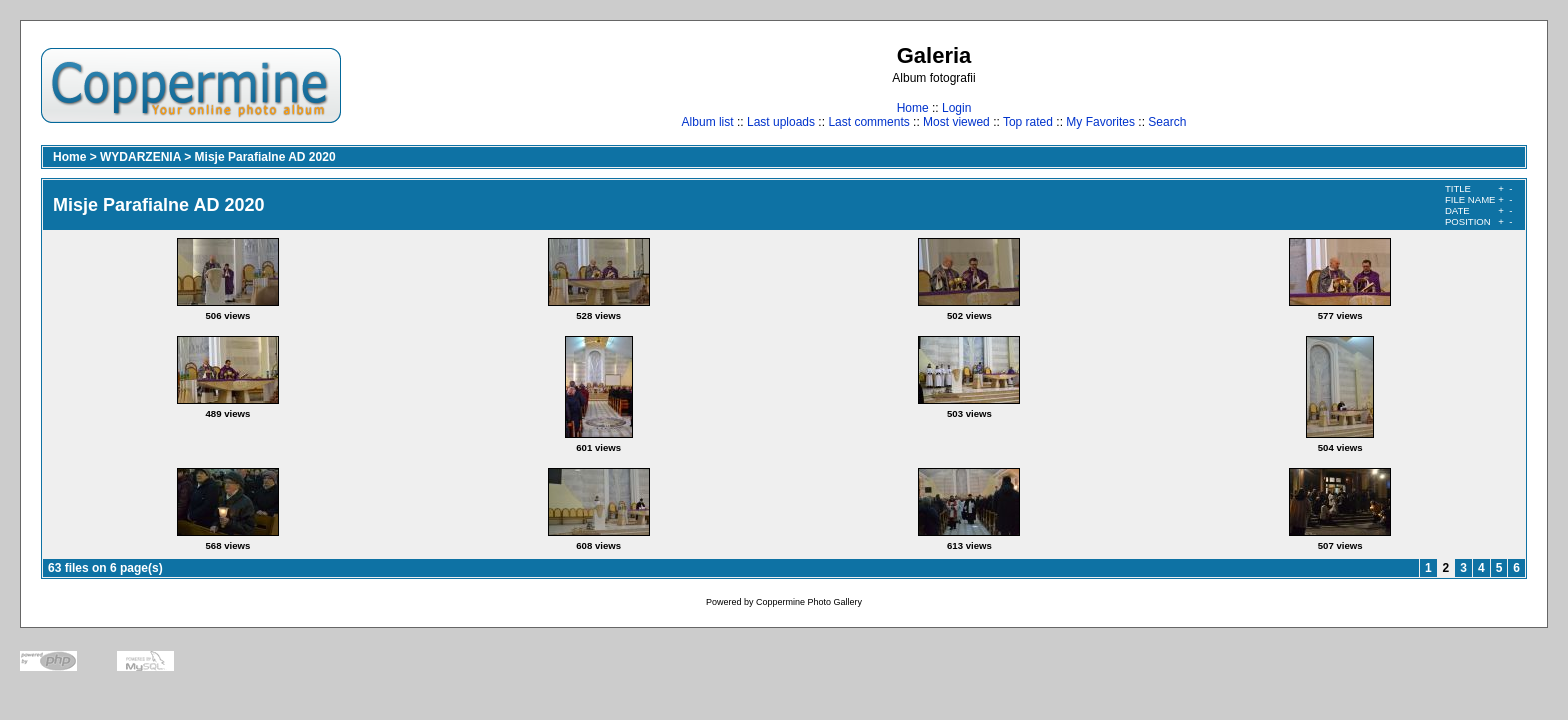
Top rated (1028, 122)
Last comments (868, 122)
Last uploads (781, 122)
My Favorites (1100, 122)
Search (1167, 122)
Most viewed (956, 122)
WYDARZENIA (140, 157)
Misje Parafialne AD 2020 (265, 157)
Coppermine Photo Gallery (809, 602)
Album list (708, 122)
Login (956, 108)
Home (913, 108)
